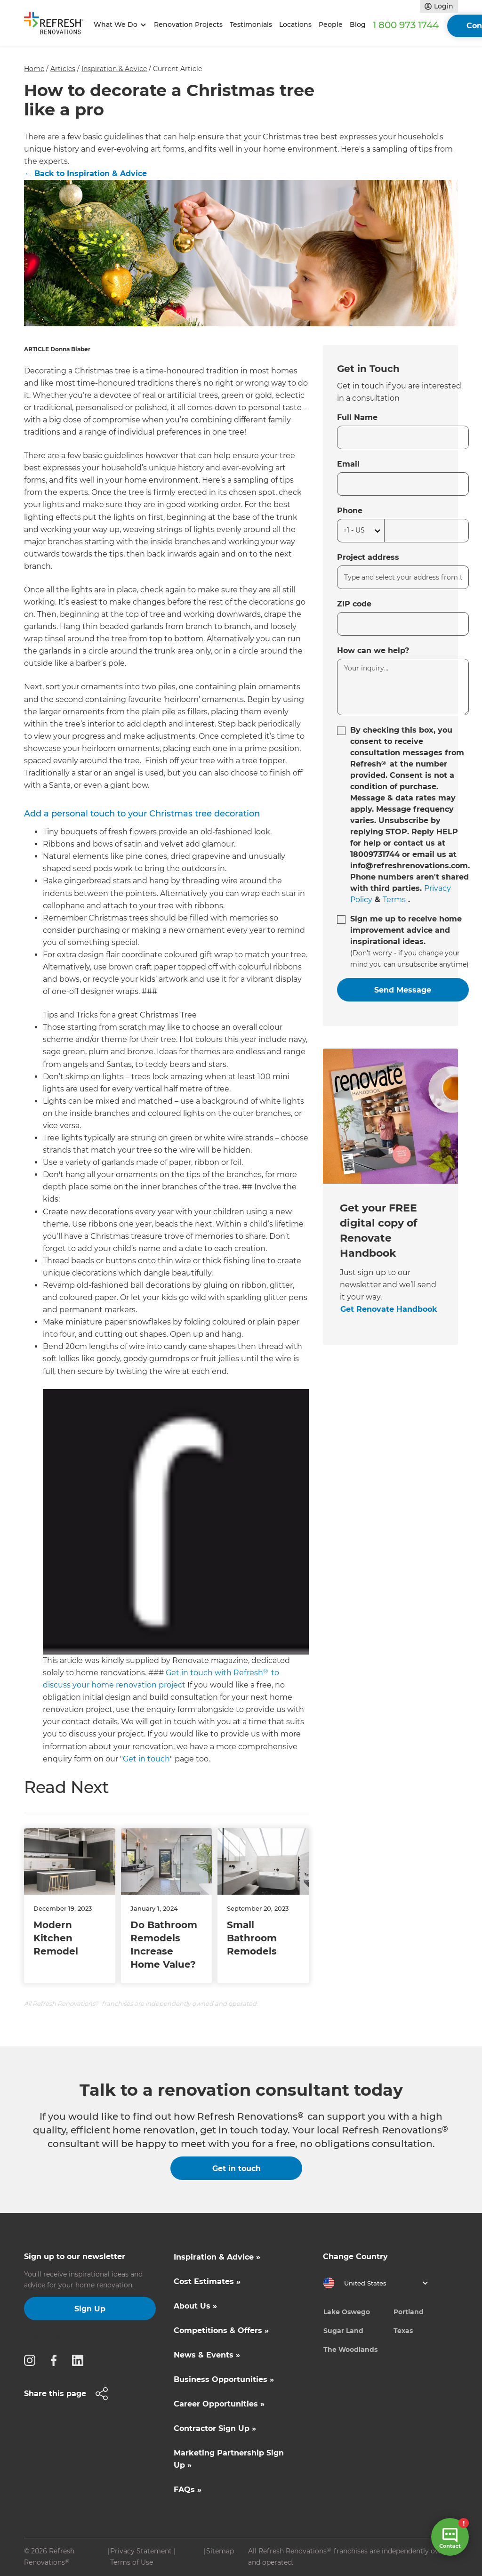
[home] (57, 25)
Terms (394, 899)
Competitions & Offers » (221, 2330)
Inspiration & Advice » (217, 2257)
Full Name (357, 417)
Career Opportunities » (219, 2403)
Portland (409, 2312)
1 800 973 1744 (406, 25)
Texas (403, 2330)
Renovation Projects (188, 24)
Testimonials (251, 24)
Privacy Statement (141, 2551)
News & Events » (207, 2354)
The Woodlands (350, 2349)
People (331, 24)
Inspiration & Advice (114, 69)
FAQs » (187, 2489)
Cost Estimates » (207, 2281)
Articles (62, 69)
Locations (295, 24)
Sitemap (220, 2551)
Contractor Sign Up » (215, 2428)
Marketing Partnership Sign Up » (229, 2459)
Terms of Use (131, 2562)
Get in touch (146, 1758)
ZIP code (354, 603)
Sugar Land (343, 2330)
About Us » (195, 2305)
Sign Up (89, 2308)
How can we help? (373, 650)
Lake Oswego (346, 2312)
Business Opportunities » (224, 2379)
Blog (358, 24)
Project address (368, 557)
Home (34, 69)
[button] (118, 25)
